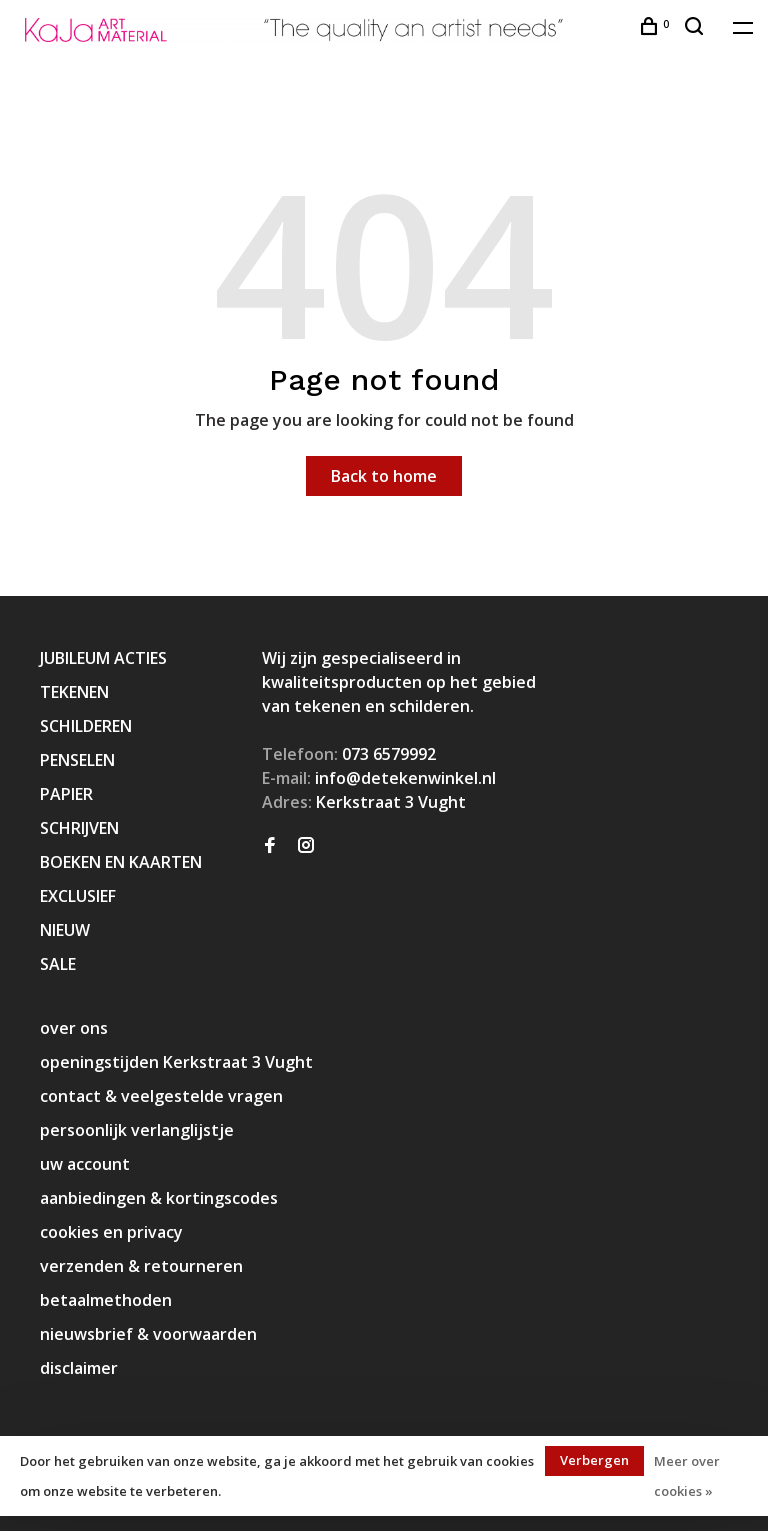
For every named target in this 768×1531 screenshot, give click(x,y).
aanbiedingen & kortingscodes (159, 1198)
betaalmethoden (106, 1300)
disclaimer (79, 1368)
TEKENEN (74, 692)
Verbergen (594, 1460)
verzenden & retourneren (141, 1266)
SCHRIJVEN (79, 828)
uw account (85, 1164)
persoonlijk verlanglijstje (137, 1130)
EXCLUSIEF (78, 896)
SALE (58, 964)
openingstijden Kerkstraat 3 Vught (176, 1062)
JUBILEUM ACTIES (103, 658)
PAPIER (66, 794)
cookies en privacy (111, 1232)
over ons (74, 1028)
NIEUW (65, 930)
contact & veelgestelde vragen (161, 1096)
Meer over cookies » (687, 1476)
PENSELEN (77, 760)
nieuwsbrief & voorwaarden (148, 1334)
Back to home (384, 476)
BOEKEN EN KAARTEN (121, 862)
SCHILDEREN (86, 726)
